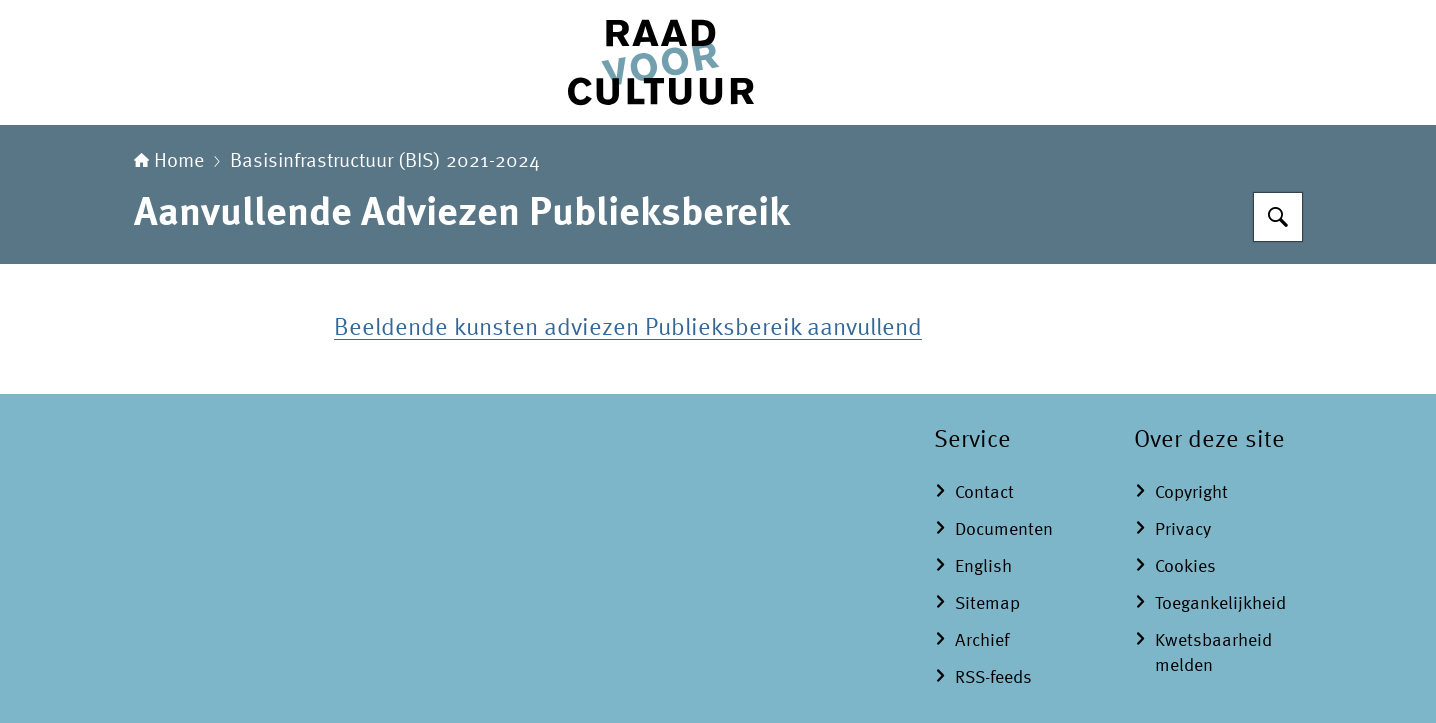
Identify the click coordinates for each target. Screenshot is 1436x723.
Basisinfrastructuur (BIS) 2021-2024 (385, 162)
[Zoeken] (1278, 217)
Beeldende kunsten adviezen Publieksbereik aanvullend (628, 329)
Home (169, 162)
